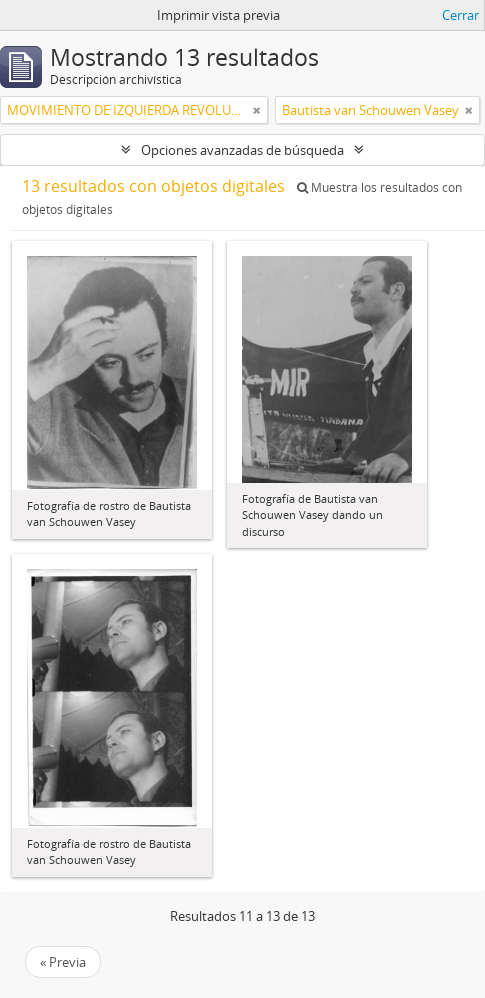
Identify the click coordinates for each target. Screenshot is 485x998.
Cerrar (460, 15)
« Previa (63, 962)
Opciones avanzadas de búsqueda (242, 150)
